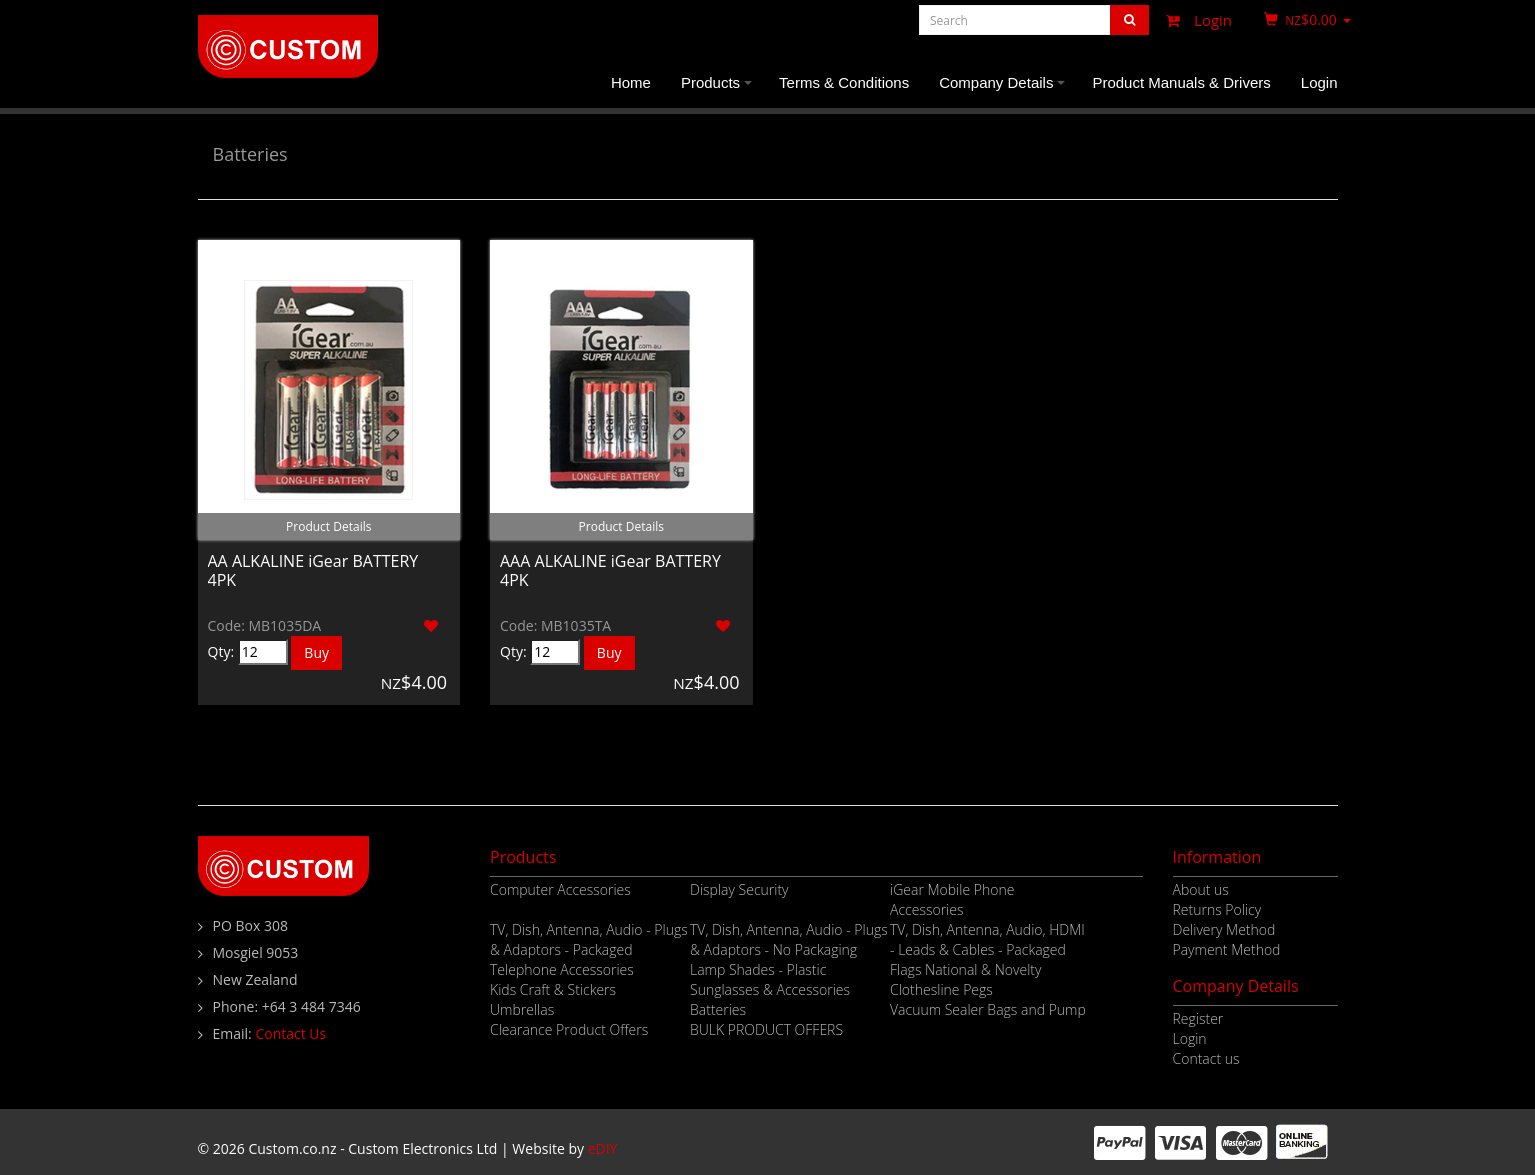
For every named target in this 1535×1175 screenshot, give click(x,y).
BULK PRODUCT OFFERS (766, 1029)
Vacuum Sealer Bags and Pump (988, 1009)
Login (1194, 20)
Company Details (1005, 91)
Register (1198, 1018)
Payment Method (1227, 949)
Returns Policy (1217, 909)
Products (719, 91)
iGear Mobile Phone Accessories (952, 899)
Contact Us (290, 1033)
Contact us (1206, 1058)
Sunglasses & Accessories (770, 989)
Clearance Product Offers (569, 1029)
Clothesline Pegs (941, 989)
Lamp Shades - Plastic (758, 969)
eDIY (603, 1148)
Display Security (739, 889)
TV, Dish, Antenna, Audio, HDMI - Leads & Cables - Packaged (987, 939)
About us (1201, 889)
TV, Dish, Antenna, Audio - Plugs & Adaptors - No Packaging (789, 939)
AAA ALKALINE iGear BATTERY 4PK (610, 570)
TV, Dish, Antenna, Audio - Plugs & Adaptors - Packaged (589, 939)
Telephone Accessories (562, 969)
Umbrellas (522, 1009)
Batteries (250, 154)
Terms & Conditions (844, 82)
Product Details (328, 526)
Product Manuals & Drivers (1181, 82)
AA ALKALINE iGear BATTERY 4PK (313, 570)
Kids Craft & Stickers (553, 989)
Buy (316, 652)
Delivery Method (1224, 929)
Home (631, 82)
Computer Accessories (560, 889)
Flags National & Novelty (965, 969)
